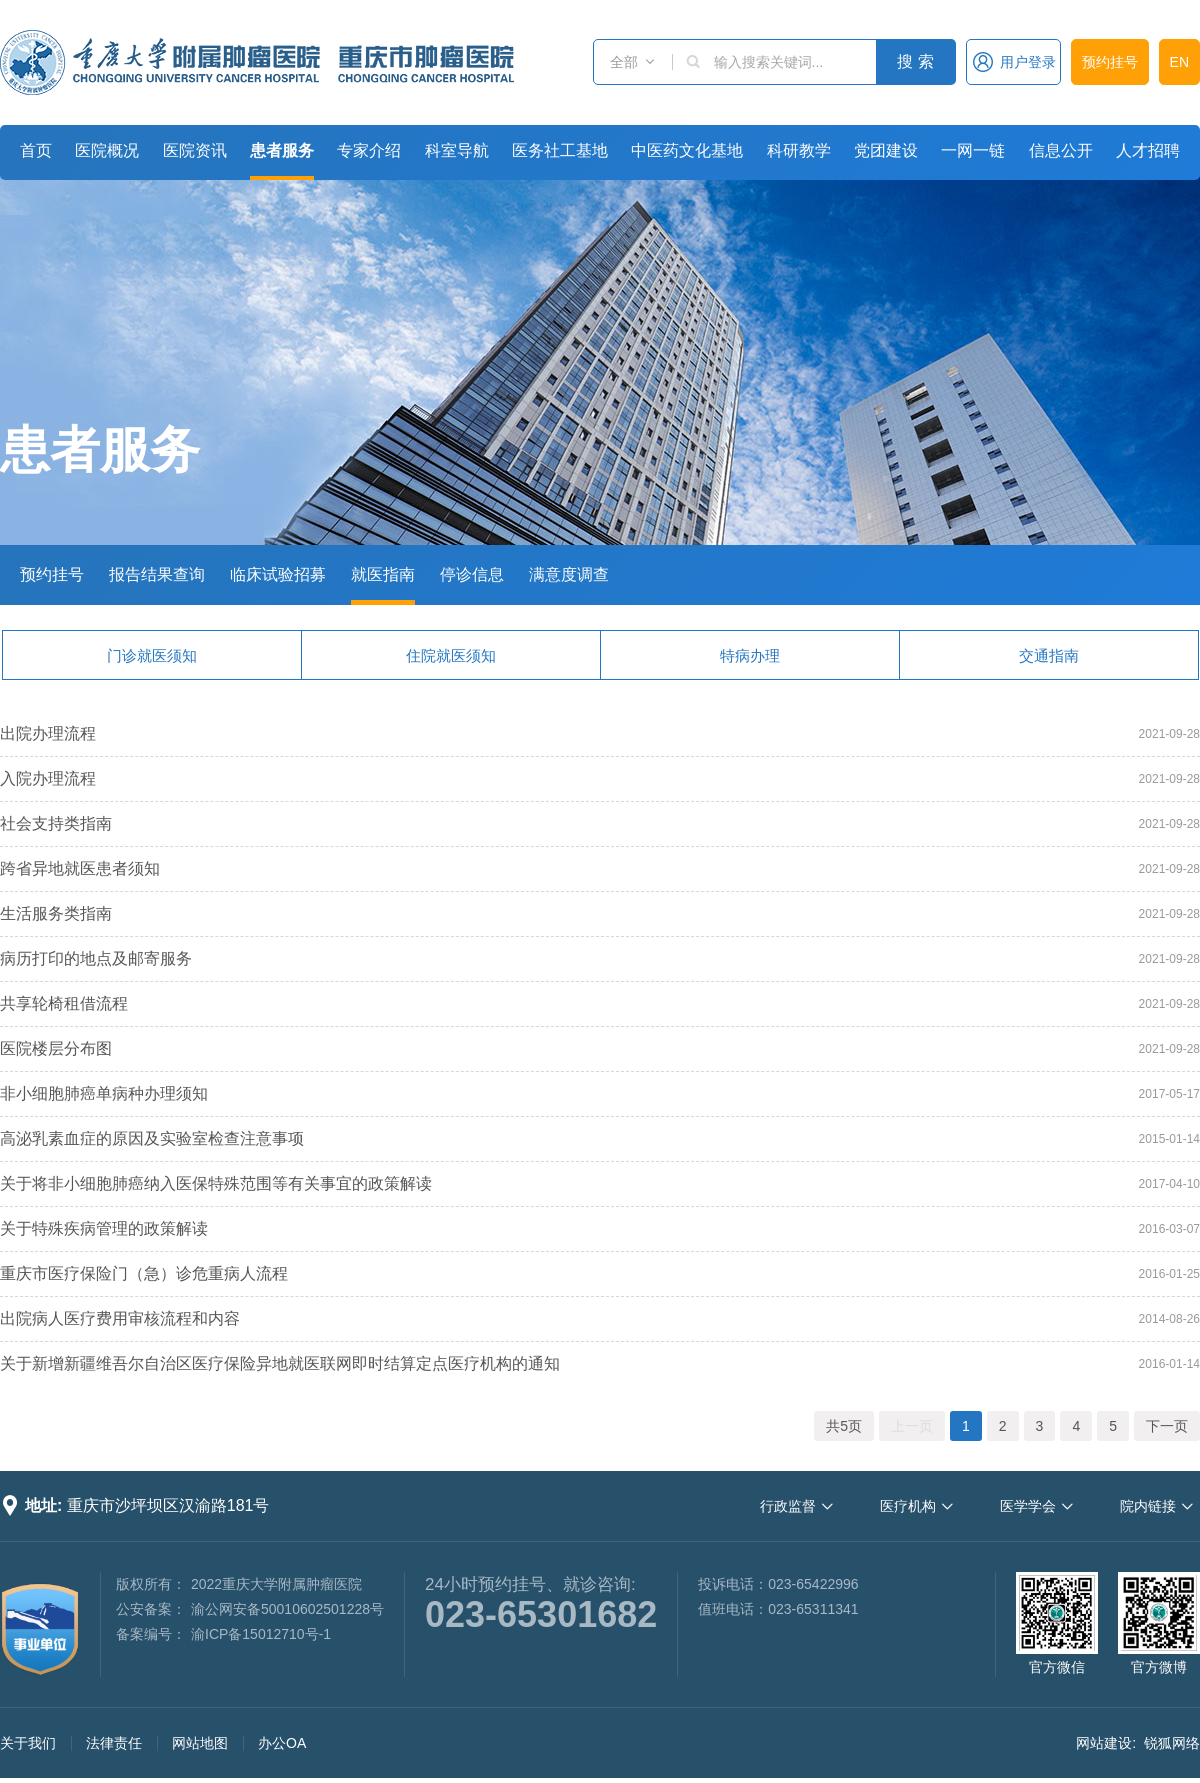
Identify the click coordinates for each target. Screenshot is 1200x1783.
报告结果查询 (157, 574)
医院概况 (107, 150)
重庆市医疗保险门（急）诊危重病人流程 (144, 1273)
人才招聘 (1148, 150)
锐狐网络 (1172, 1743)
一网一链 (973, 150)
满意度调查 (569, 574)
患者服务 (282, 150)
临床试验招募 (278, 574)
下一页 (1167, 1426)
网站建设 (1104, 1743)
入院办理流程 (48, 778)
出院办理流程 (48, 733)
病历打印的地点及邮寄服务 (96, 958)
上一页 (912, 1426)
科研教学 (799, 150)
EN (1179, 62)
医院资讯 (195, 150)
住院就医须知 (451, 655)
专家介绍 (369, 150)
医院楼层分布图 (56, 1048)
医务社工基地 (560, 150)
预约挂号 (1110, 62)
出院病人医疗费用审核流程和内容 (120, 1318)
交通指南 (1049, 655)
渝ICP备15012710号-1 (261, 1634)
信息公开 (1061, 150)
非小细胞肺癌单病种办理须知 (104, 1093)
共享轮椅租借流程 (64, 1003)
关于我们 (28, 1743)
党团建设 (886, 150)
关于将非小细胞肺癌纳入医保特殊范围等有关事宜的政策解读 (216, 1183)
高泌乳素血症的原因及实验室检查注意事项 (152, 1138)
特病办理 (750, 655)
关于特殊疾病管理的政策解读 (104, 1228)
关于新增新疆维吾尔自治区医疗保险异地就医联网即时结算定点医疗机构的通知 (280, 1363)
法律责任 (114, 1743)
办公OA (282, 1743)
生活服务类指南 (56, 913)
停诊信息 (472, 574)
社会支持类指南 (56, 823)
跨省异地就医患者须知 (80, 868)
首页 (36, 150)
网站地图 (200, 1743)
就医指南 (383, 574)
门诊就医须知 (152, 655)
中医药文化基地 (687, 150)
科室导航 (457, 150)
